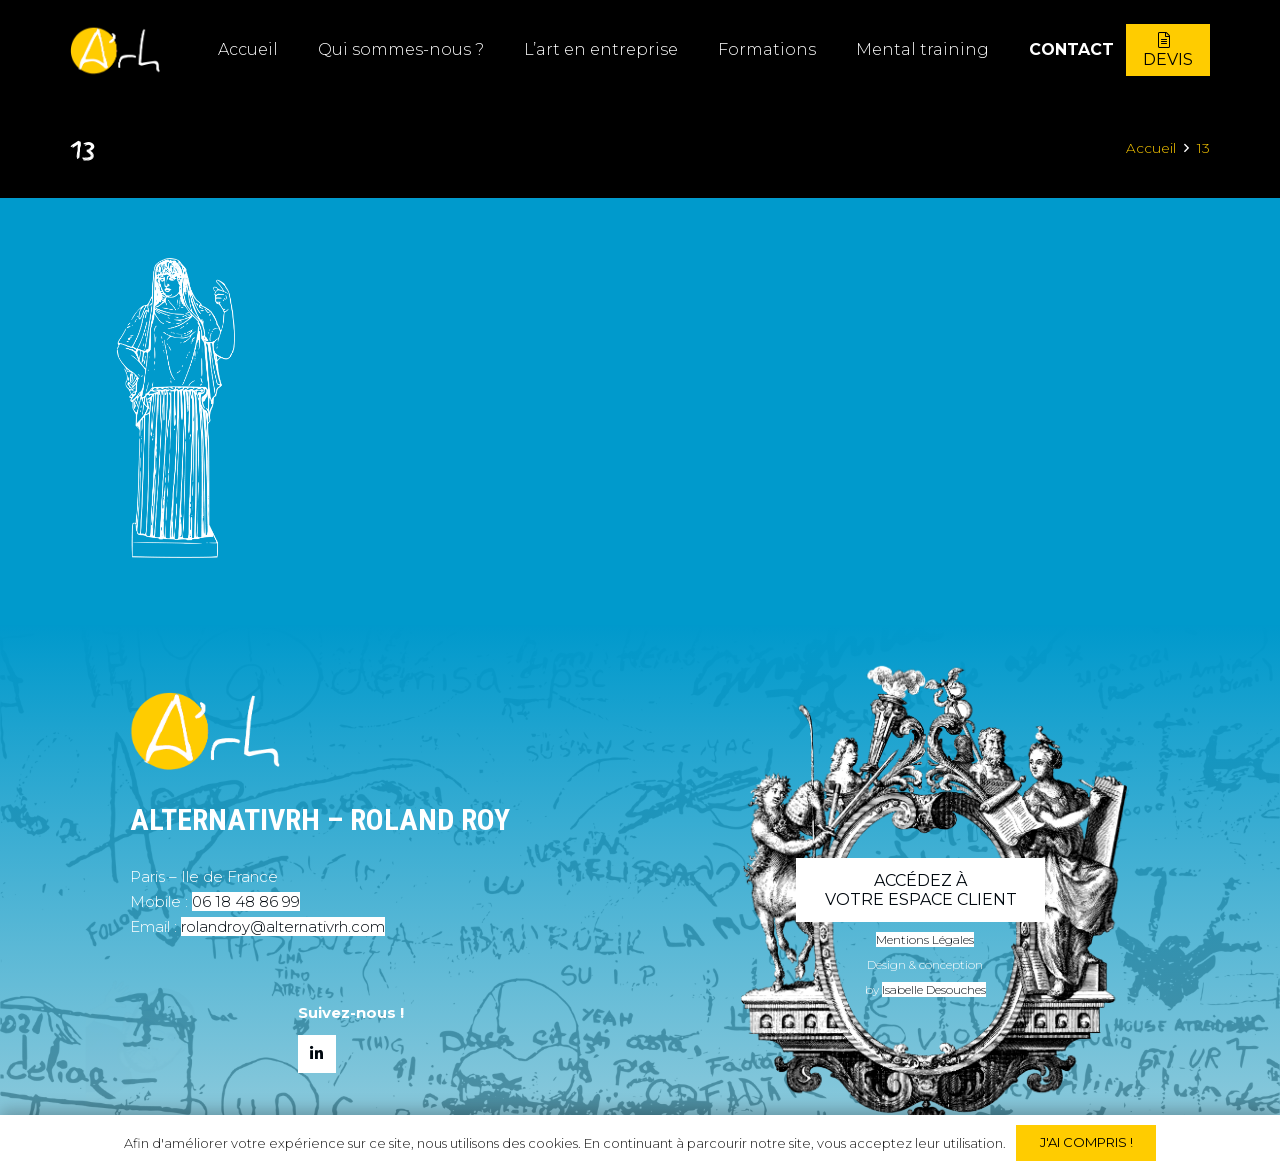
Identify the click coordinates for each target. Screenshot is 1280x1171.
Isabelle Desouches (934, 989)
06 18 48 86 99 (246, 901)
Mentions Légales (925, 939)
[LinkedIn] (317, 1054)
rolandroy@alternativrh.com (283, 926)
